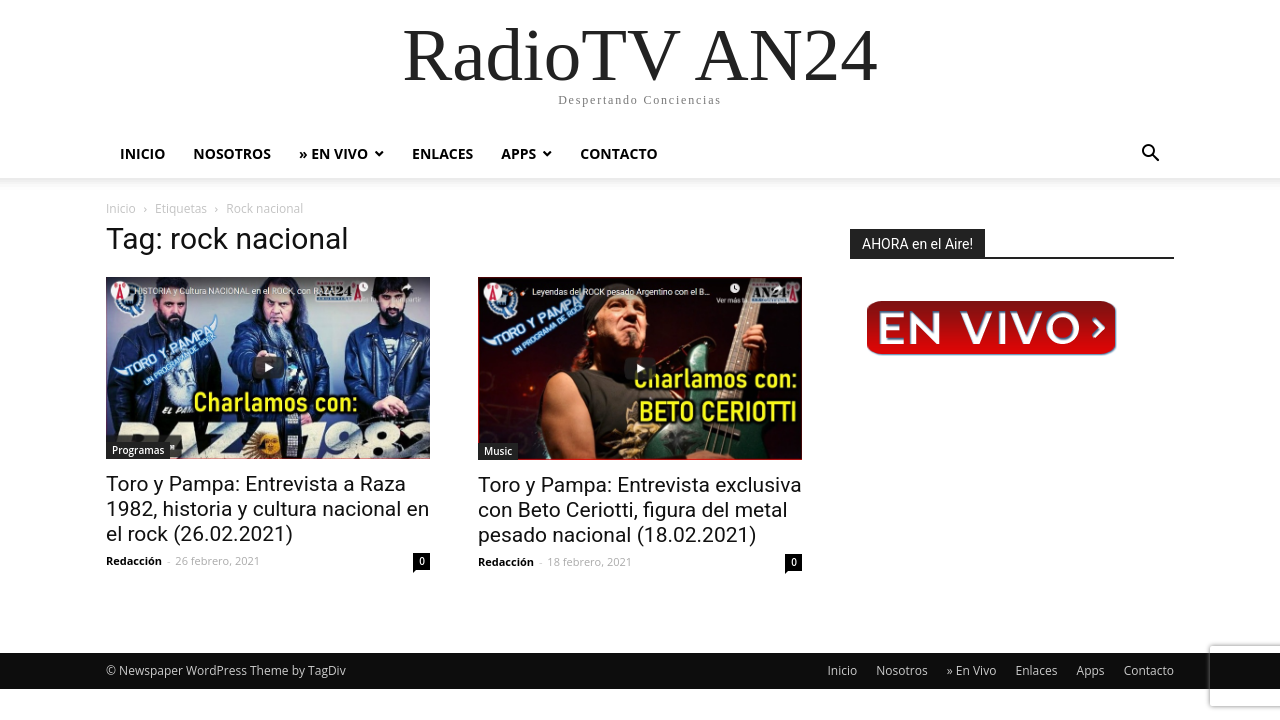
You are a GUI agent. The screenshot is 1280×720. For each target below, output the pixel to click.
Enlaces (442, 153)
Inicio (142, 153)
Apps (518, 153)
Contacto (618, 153)
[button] (1150, 155)
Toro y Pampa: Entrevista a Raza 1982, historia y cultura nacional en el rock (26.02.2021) (267, 509)
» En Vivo (333, 153)
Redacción (134, 560)
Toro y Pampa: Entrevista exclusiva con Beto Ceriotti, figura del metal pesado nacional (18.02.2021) (640, 510)
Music (498, 451)
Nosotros (232, 153)
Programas (138, 450)
